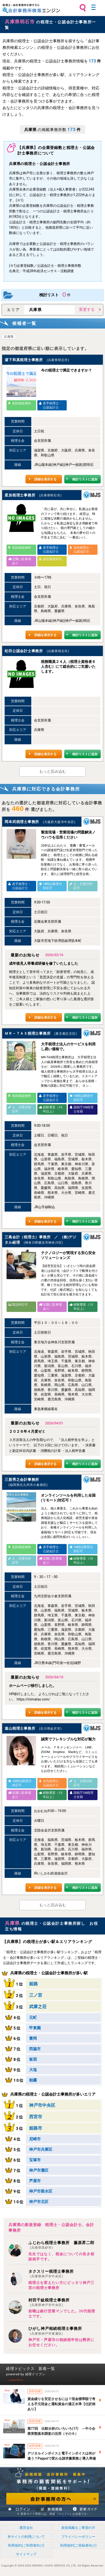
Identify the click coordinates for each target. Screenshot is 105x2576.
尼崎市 (35, 2139)
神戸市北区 (38, 2201)
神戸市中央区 (42, 2105)
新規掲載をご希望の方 (78, 2528)
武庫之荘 (38, 2006)
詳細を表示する (45, 479)
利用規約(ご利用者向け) (26, 2545)
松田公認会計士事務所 (24, 651)
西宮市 (35, 2116)
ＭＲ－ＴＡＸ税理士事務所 (27, 1033)
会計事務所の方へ (52, 2499)
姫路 (33, 1983)
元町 (33, 2017)
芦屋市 (35, 2180)
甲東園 (35, 2028)
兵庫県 (9, 336)
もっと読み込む (52, 771)
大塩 (33, 2069)
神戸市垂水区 (40, 2191)
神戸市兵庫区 (40, 2149)
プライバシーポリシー (78, 2537)
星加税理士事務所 (20, 495)
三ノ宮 (35, 1995)
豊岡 (33, 2038)
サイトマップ (26, 2554)
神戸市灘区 (38, 2170)
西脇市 (35, 2049)
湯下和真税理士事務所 (24, 360)
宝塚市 (35, 2160)
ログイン (19, 2509)
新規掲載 (52, 2509)
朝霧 (33, 2080)
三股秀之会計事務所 (22, 1479)
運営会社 (26, 2528)
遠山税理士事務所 (20, 1728)
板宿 (33, 2059)
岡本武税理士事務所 (22, 822)
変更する (87, 309)
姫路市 (35, 2128)
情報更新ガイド (84, 2509)
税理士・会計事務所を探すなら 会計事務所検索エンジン (31, 8)
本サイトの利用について (26, 2537)
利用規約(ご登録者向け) (78, 2545)
